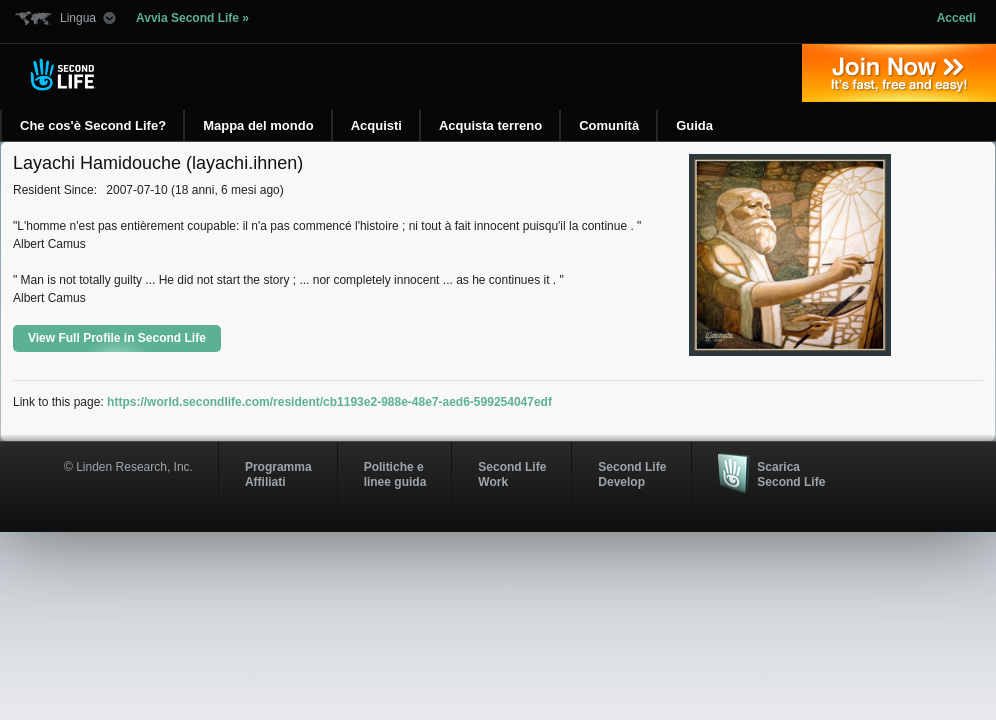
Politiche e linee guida (395, 474)
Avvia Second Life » (192, 18)
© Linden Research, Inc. (128, 467)
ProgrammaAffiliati (278, 474)
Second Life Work (512, 474)
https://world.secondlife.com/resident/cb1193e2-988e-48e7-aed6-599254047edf (329, 402)
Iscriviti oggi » (899, 73)
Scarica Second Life (791, 474)
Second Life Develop (632, 474)
